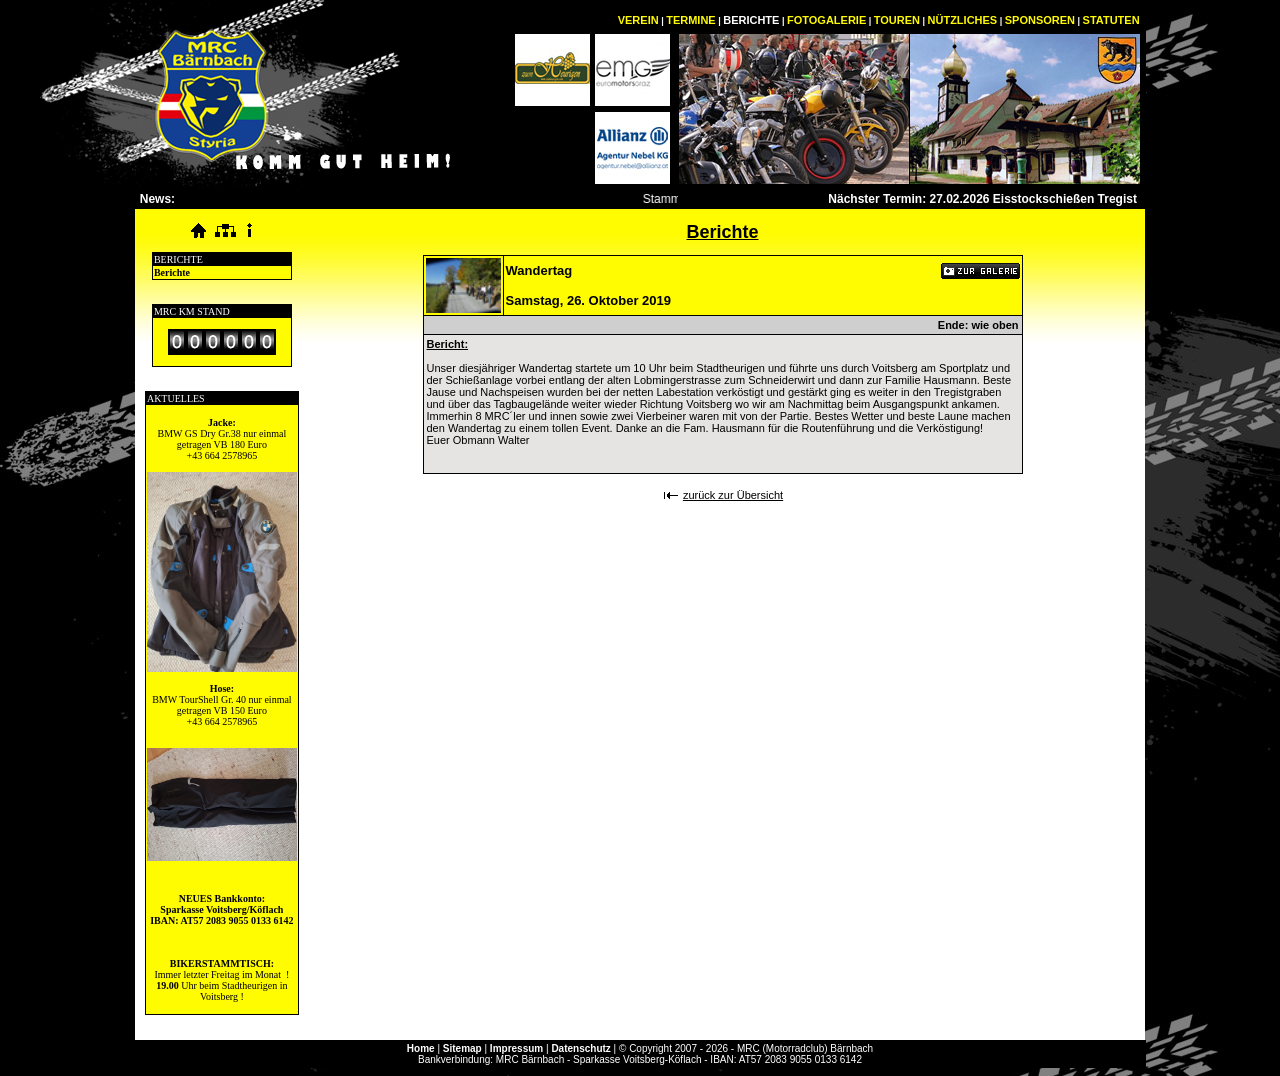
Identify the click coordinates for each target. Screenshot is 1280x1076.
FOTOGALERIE (826, 20)
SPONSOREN (1040, 20)
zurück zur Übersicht (733, 495)
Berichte (172, 272)
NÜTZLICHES (963, 20)
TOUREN (897, 20)
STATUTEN (1111, 20)
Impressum (516, 1048)
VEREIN (638, 20)
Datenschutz (580, 1048)
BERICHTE (751, 20)
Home (421, 1048)
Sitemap (462, 1048)
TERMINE (691, 20)
